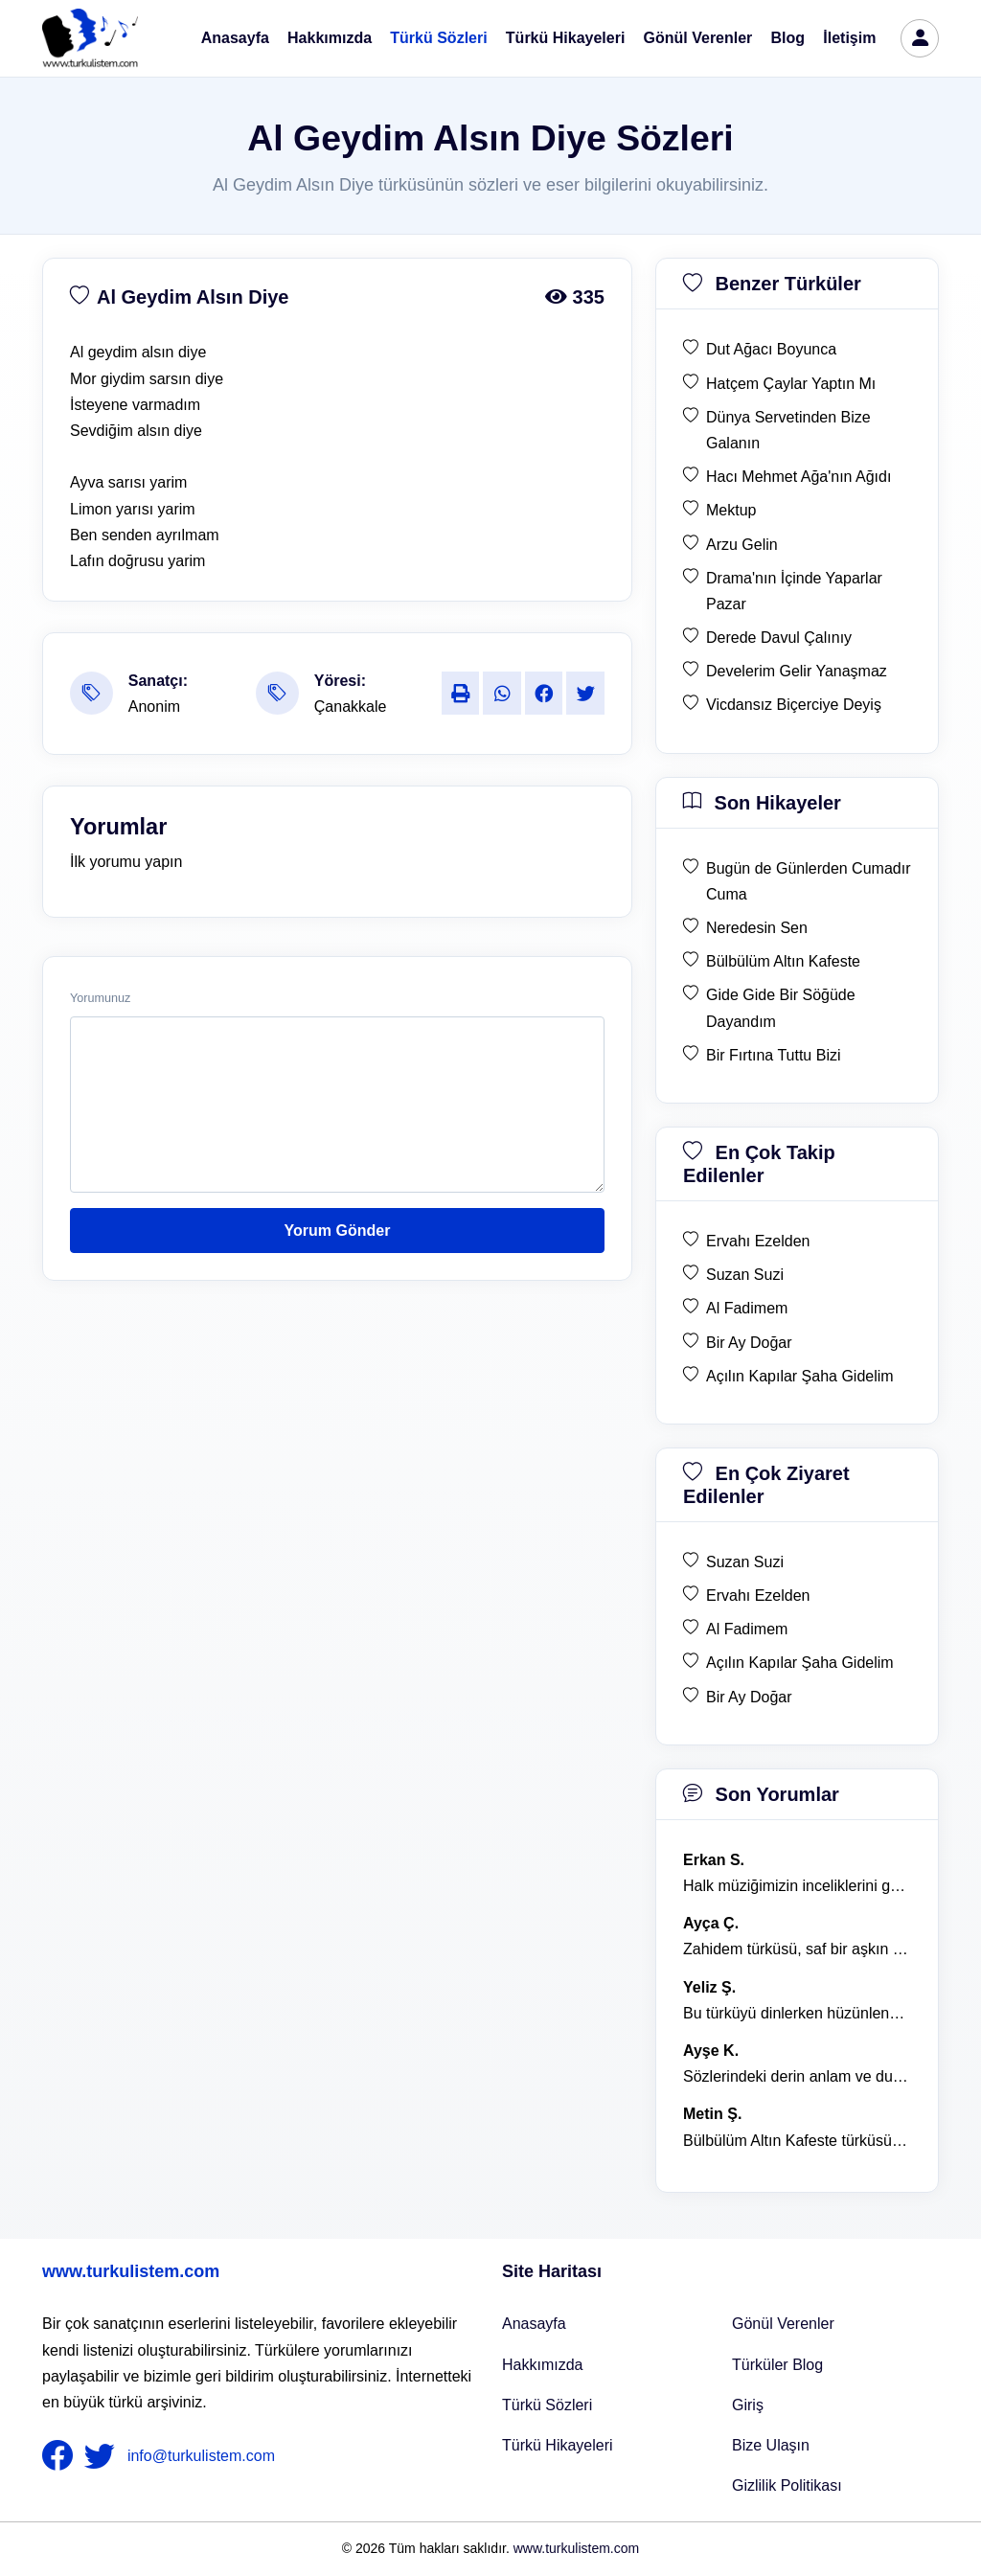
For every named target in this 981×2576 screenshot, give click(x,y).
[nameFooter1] (61, 2456)
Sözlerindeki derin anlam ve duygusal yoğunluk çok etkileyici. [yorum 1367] (797, 2076)
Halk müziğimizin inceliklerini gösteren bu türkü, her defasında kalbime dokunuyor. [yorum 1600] (797, 1886)
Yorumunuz (100, 998)
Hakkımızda (329, 38)
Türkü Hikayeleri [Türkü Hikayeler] (557, 2445)
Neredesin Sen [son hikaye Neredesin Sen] (757, 928)
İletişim (849, 38)
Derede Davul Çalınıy (779, 637)
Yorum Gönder (338, 1230)
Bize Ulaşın (771, 2445)
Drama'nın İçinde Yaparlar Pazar (794, 591)
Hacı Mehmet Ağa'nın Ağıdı (798, 476)
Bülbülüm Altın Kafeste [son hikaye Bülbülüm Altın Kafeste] (783, 961)
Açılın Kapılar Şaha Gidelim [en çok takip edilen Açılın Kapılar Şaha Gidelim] (800, 1376)
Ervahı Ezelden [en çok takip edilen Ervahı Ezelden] (758, 1241)
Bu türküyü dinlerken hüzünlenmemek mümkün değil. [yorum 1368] (797, 2013)
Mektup (731, 510)
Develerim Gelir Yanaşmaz (796, 671)
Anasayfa (235, 38)
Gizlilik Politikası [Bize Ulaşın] (787, 2485)
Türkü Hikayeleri (566, 38)
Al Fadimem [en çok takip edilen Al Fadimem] (746, 1308)
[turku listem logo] (90, 38)
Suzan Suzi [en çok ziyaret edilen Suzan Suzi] (745, 1562)
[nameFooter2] (103, 2456)
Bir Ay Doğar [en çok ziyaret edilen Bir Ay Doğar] (749, 1697)
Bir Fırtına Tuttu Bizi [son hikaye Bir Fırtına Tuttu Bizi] (773, 1055)
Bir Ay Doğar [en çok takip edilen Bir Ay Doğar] (749, 1342)
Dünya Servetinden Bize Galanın (788, 430)
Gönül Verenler (698, 38)
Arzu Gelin (742, 544)
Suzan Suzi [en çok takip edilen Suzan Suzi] (745, 1274)
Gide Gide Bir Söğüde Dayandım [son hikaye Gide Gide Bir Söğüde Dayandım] (781, 1008)
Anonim (154, 706)
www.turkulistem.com (130, 2271)
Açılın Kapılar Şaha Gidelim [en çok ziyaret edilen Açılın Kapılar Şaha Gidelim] (800, 1662)
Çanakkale (350, 706)
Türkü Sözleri (438, 38)
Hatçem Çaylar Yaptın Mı (791, 384)
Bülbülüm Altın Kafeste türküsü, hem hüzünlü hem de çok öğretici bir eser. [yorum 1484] (797, 2140)
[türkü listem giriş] (920, 38)
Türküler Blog (777, 2365)
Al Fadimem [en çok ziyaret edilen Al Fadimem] (746, 1629)
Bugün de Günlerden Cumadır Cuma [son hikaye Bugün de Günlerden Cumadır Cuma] (808, 881)
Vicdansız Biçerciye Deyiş (793, 704)
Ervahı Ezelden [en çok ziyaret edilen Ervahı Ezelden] (758, 1595)
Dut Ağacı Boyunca (771, 349)
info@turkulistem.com (201, 2456)
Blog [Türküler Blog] (788, 38)
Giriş (748, 2405)
